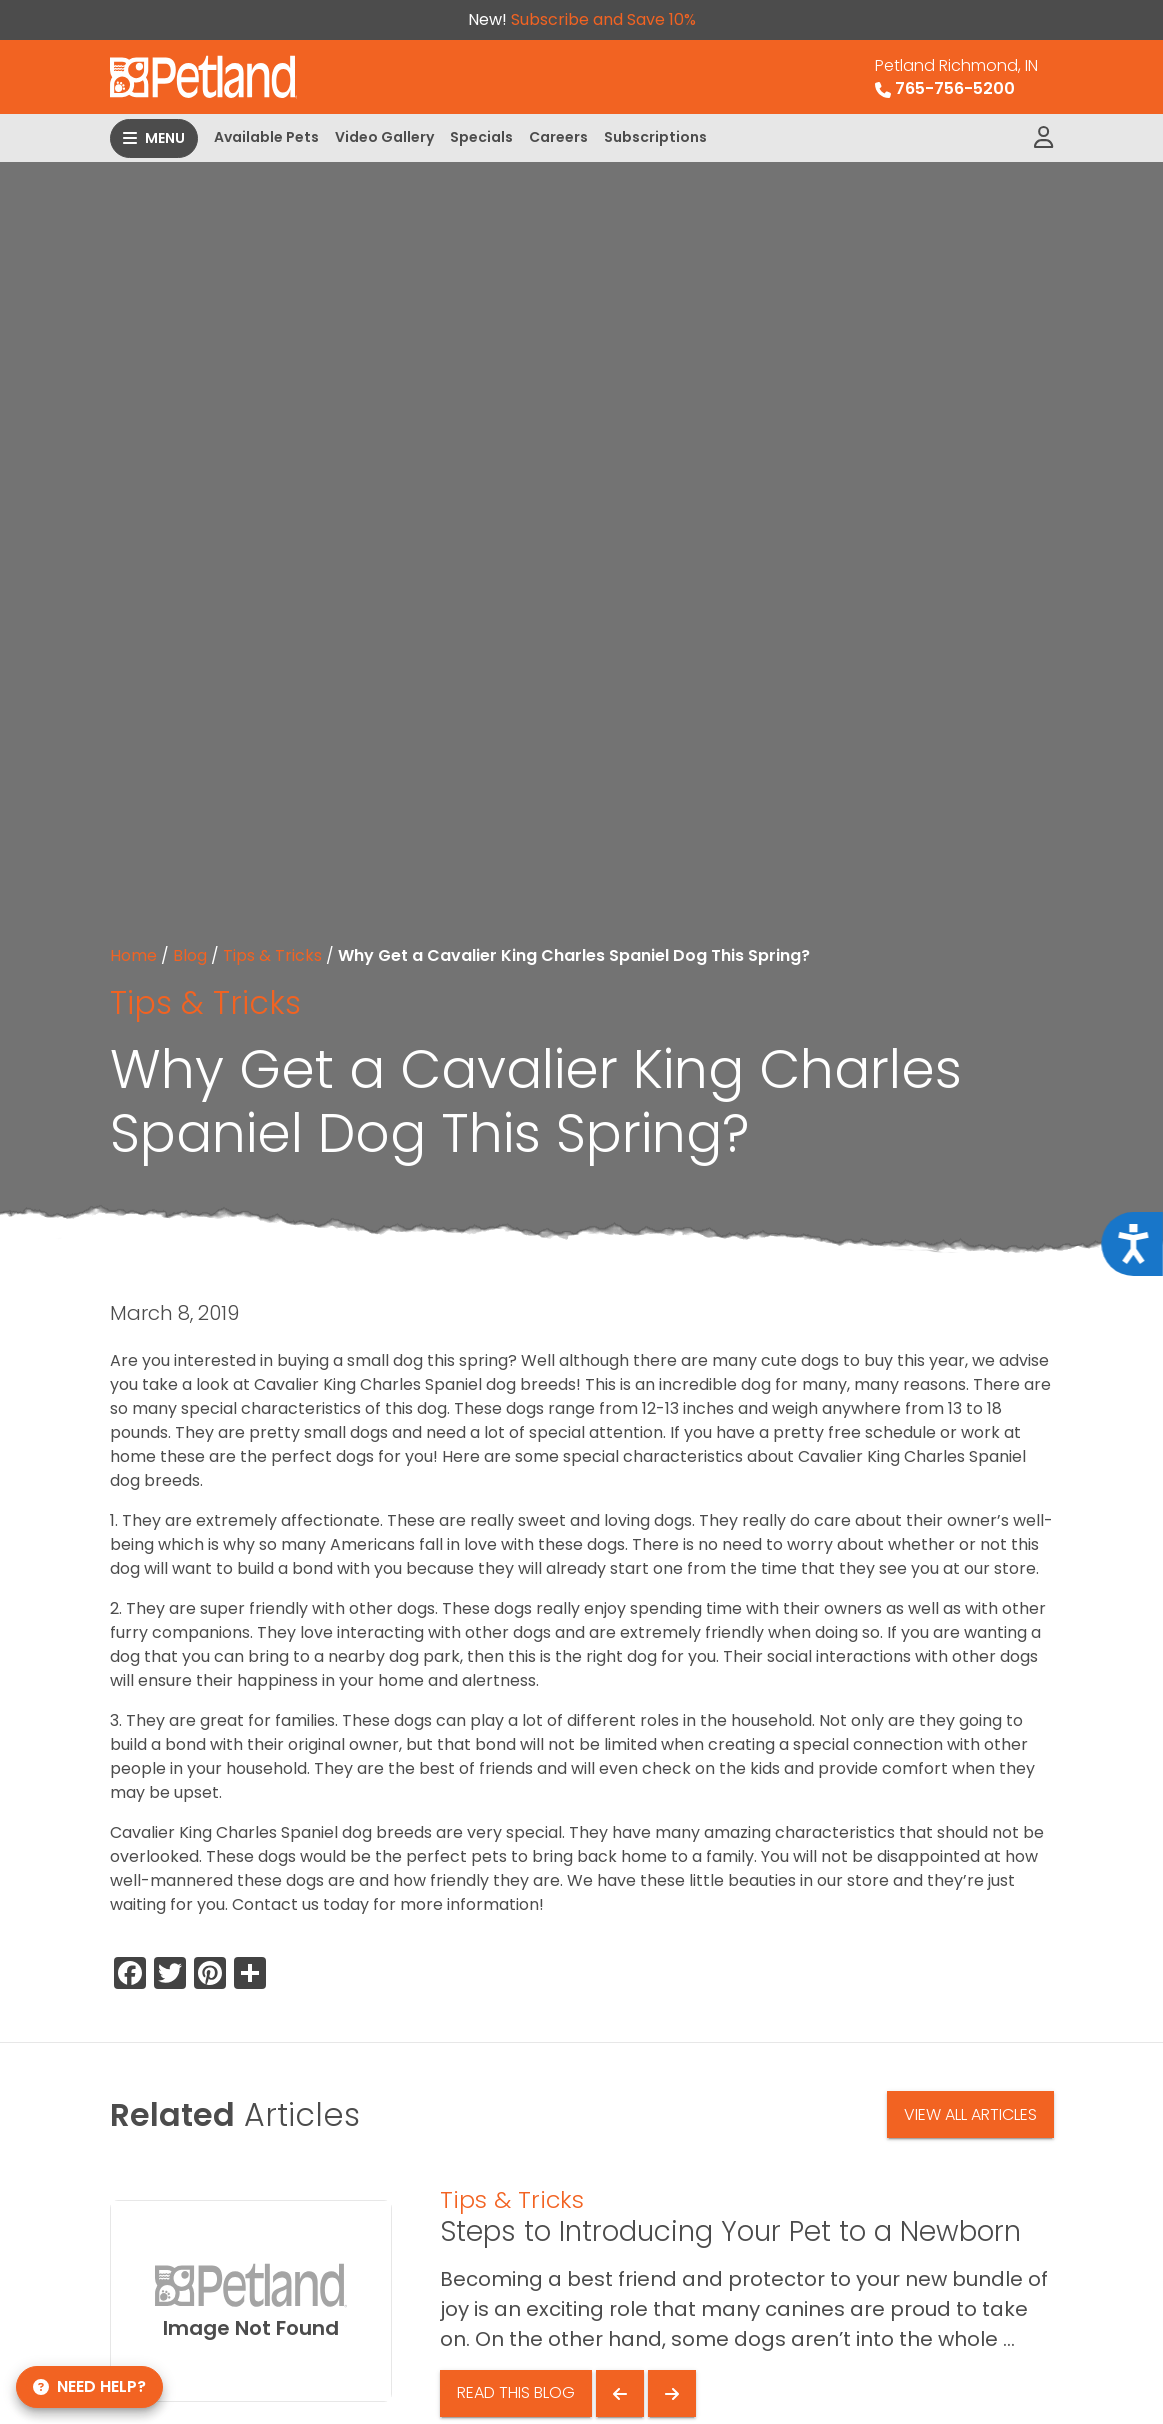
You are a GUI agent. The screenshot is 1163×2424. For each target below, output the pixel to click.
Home (133, 955)
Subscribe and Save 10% (603, 19)
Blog (190, 955)
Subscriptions (655, 137)
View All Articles (970, 2114)
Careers (558, 137)
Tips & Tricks (272, 955)
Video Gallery (384, 137)
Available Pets (266, 137)
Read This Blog (516, 2392)
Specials (481, 137)
